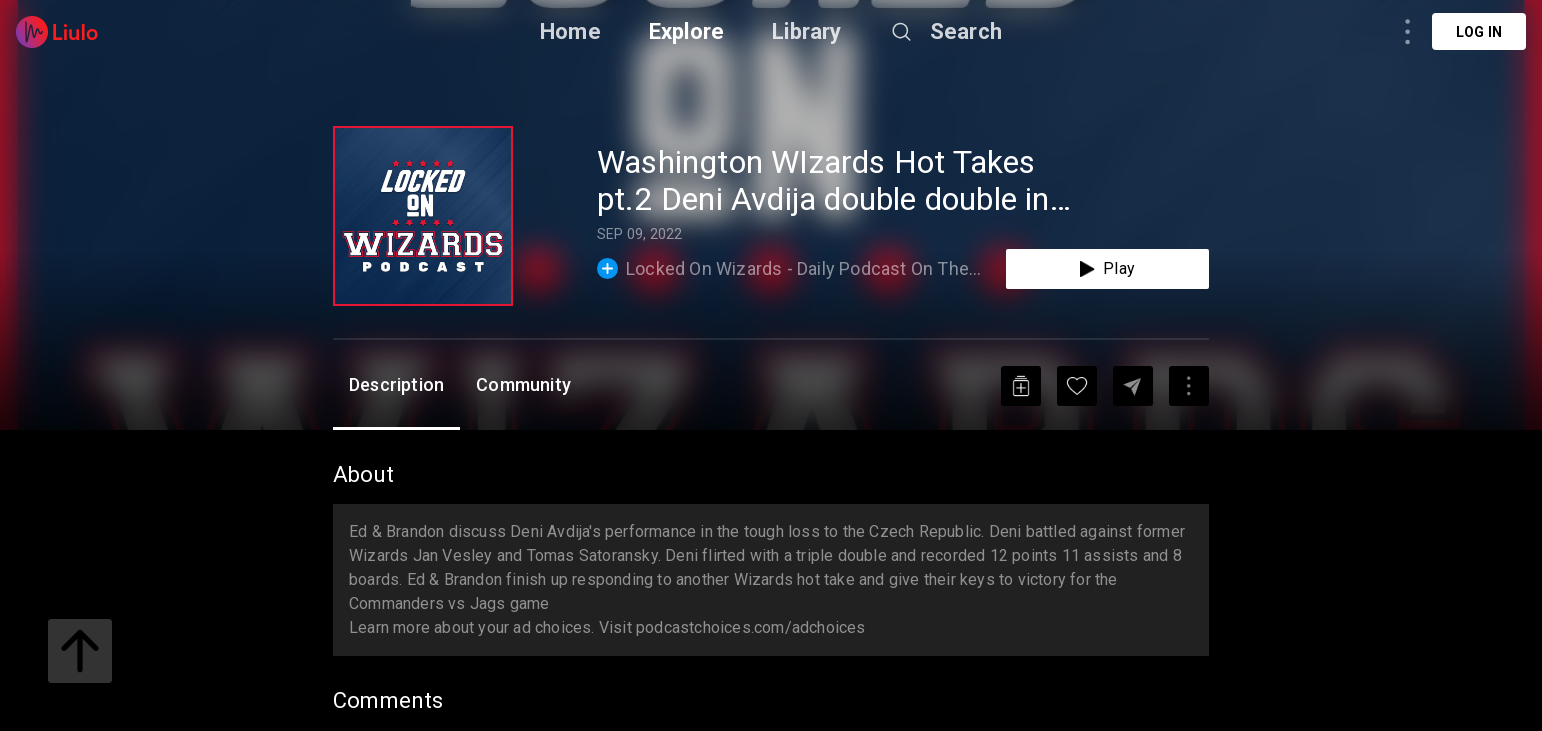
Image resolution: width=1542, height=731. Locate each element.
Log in (1479, 32)
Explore (686, 31)
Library (806, 31)
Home (570, 31)
